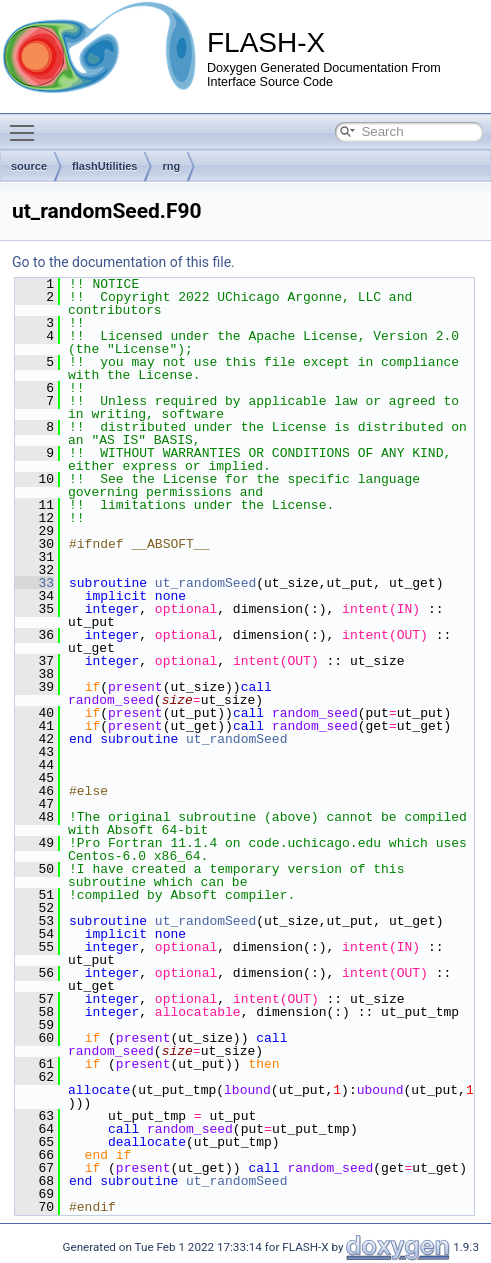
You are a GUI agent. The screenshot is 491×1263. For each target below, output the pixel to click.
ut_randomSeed (205, 583)
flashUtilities (104, 166)
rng (171, 166)
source (29, 166)
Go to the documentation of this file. (123, 262)
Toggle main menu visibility (27, 124)
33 (34, 583)
